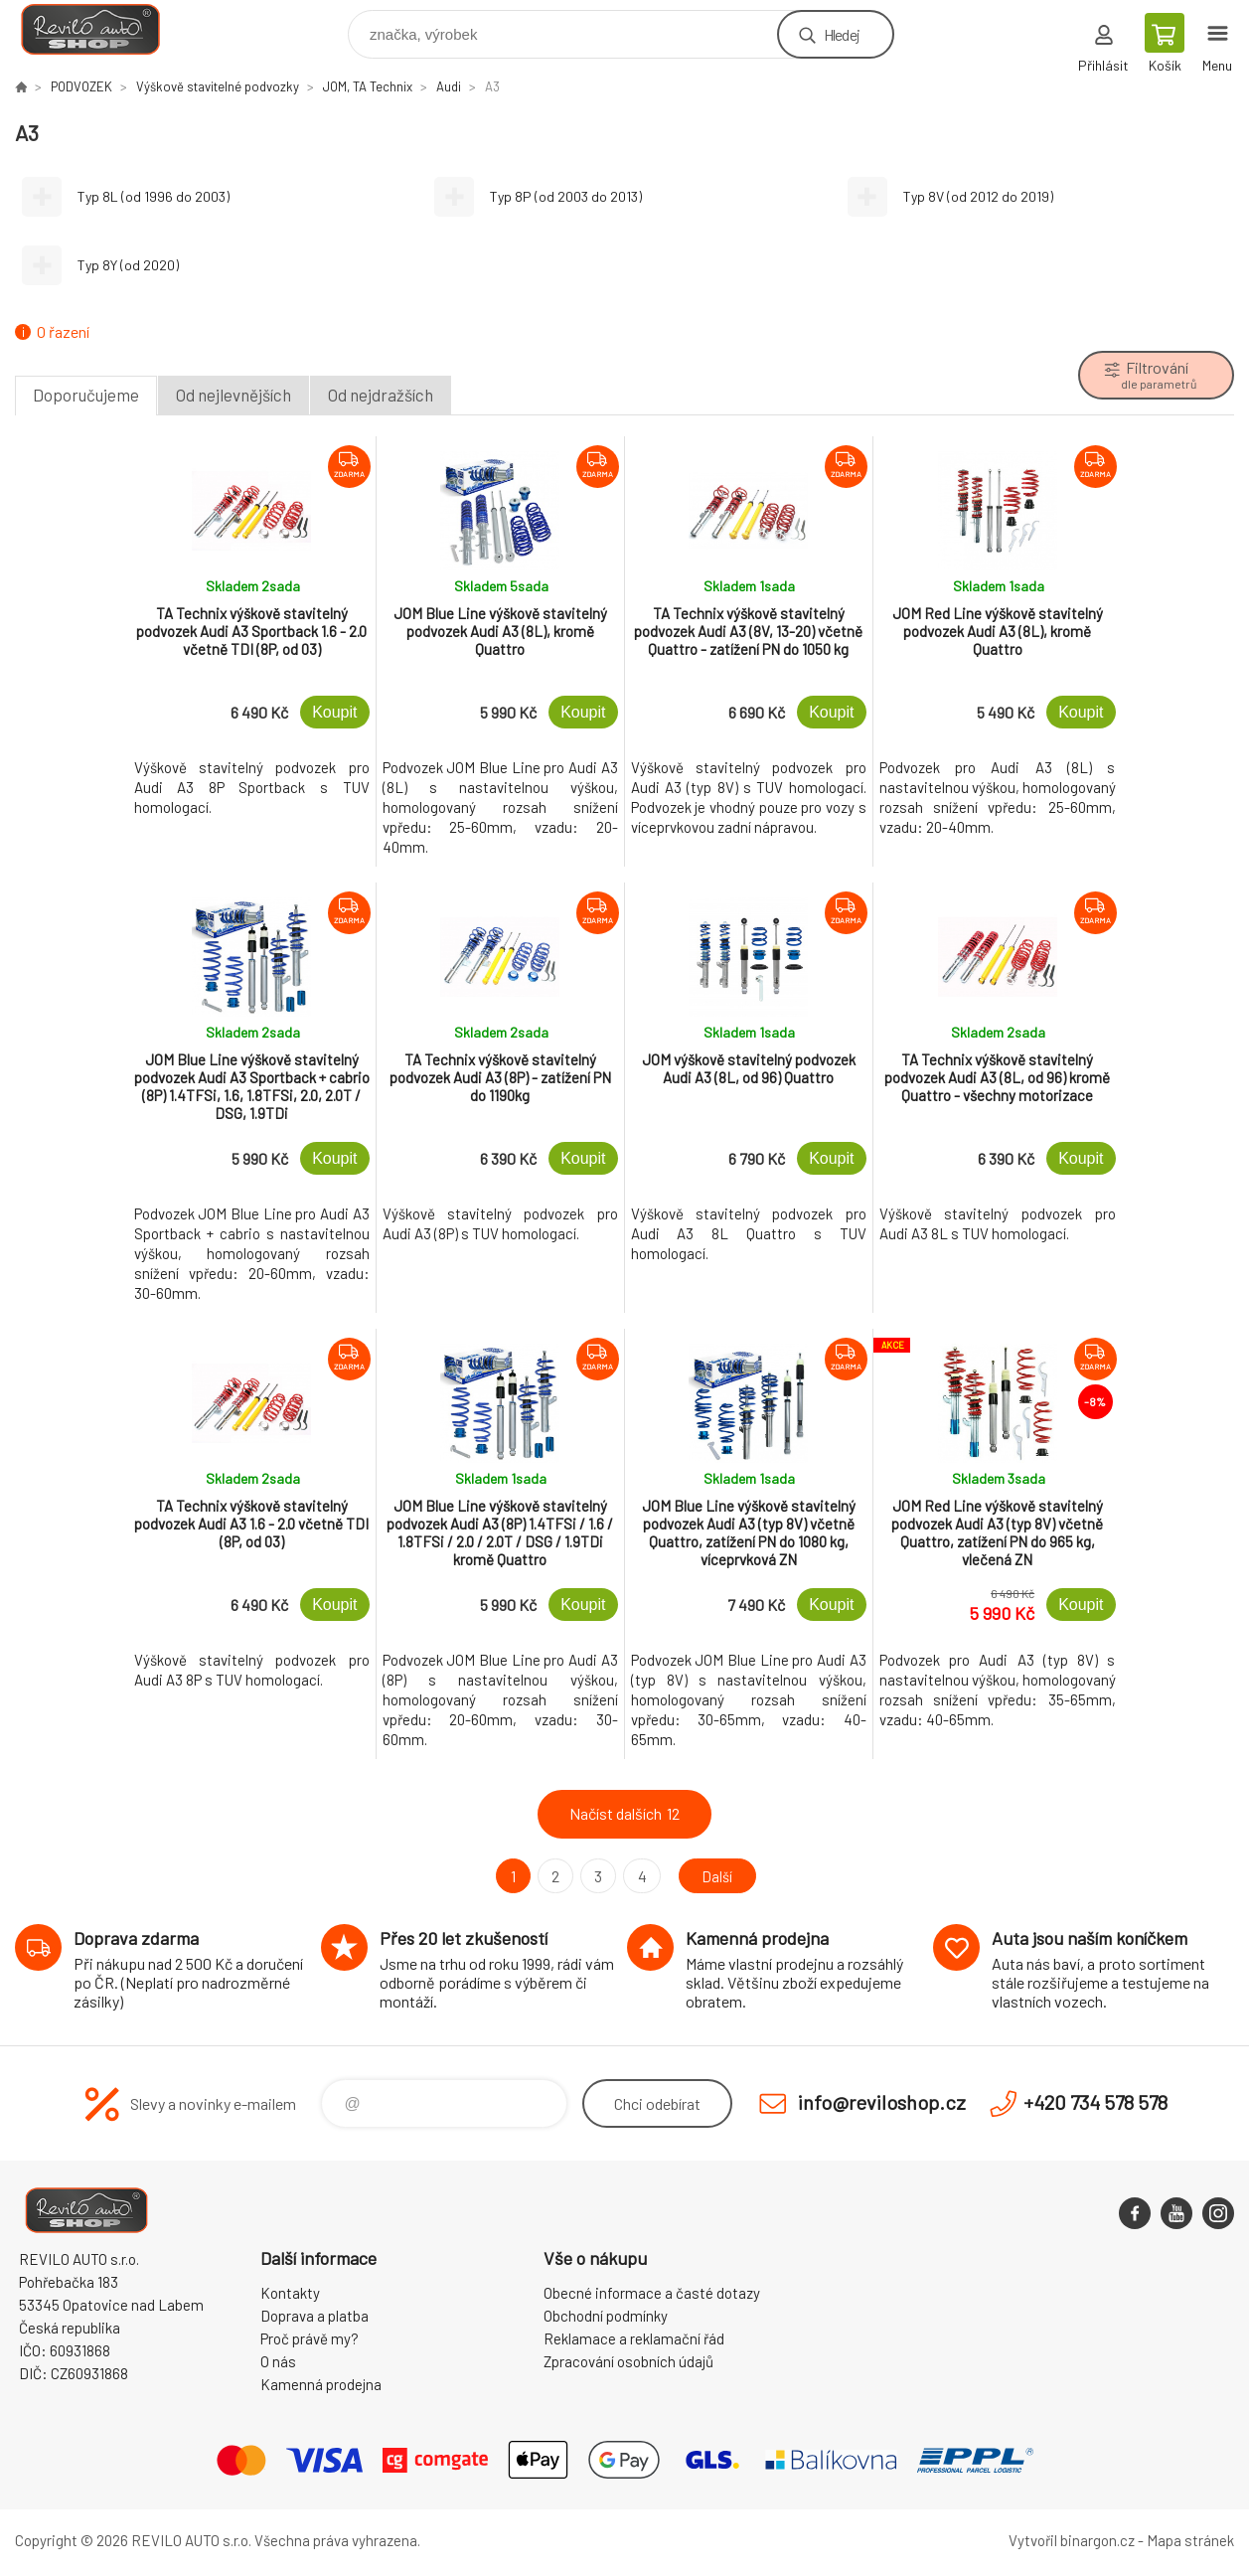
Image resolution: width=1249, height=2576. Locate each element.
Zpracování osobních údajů (628, 2361)
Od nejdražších (380, 394)
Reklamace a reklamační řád (634, 2338)
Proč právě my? (309, 2338)
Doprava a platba (314, 2316)
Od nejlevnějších (233, 394)
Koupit (334, 712)
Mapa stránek (1190, 2540)
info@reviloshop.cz (882, 2102)
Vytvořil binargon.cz (1072, 2540)
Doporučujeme (86, 394)
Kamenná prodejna (321, 2384)
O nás (278, 2361)
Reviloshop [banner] (103, 29)
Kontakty (290, 2293)
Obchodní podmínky (606, 2316)
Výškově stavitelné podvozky (217, 86)
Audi (448, 86)
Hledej (841, 34)
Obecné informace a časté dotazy (652, 2293)
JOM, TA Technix (367, 86)
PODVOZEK (81, 86)
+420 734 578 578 (1095, 2102)
